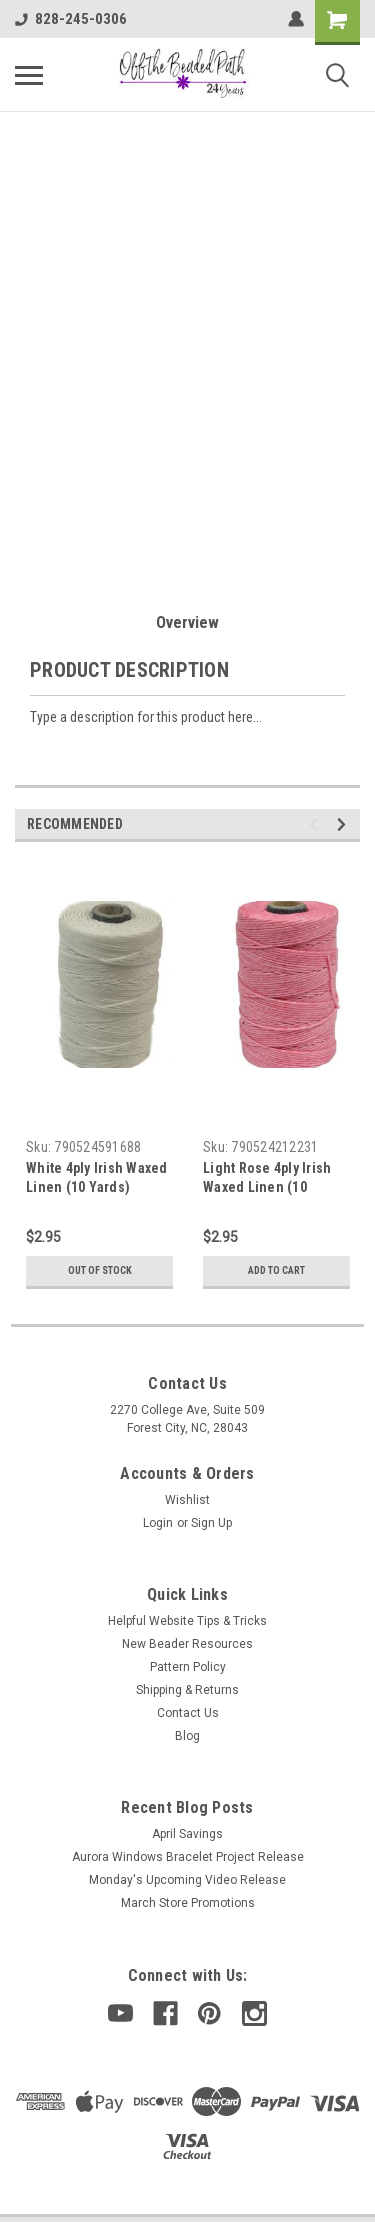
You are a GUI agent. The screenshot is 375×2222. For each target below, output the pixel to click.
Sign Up (211, 1523)
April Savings (187, 1834)
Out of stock (100, 1270)
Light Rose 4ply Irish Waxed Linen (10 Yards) (267, 1187)
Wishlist (187, 1500)
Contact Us (188, 1713)
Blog (187, 1736)
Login (158, 1523)
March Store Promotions (188, 1903)
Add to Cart (276, 1270)
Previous (316, 824)
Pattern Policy (188, 1667)
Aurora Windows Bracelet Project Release (188, 1857)
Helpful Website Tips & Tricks (187, 1621)
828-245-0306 (71, 19)
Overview (187, 622)
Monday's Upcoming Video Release (187, 1880)
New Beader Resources (187, 1644)
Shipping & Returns (187, 1690)
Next (344, 824)
